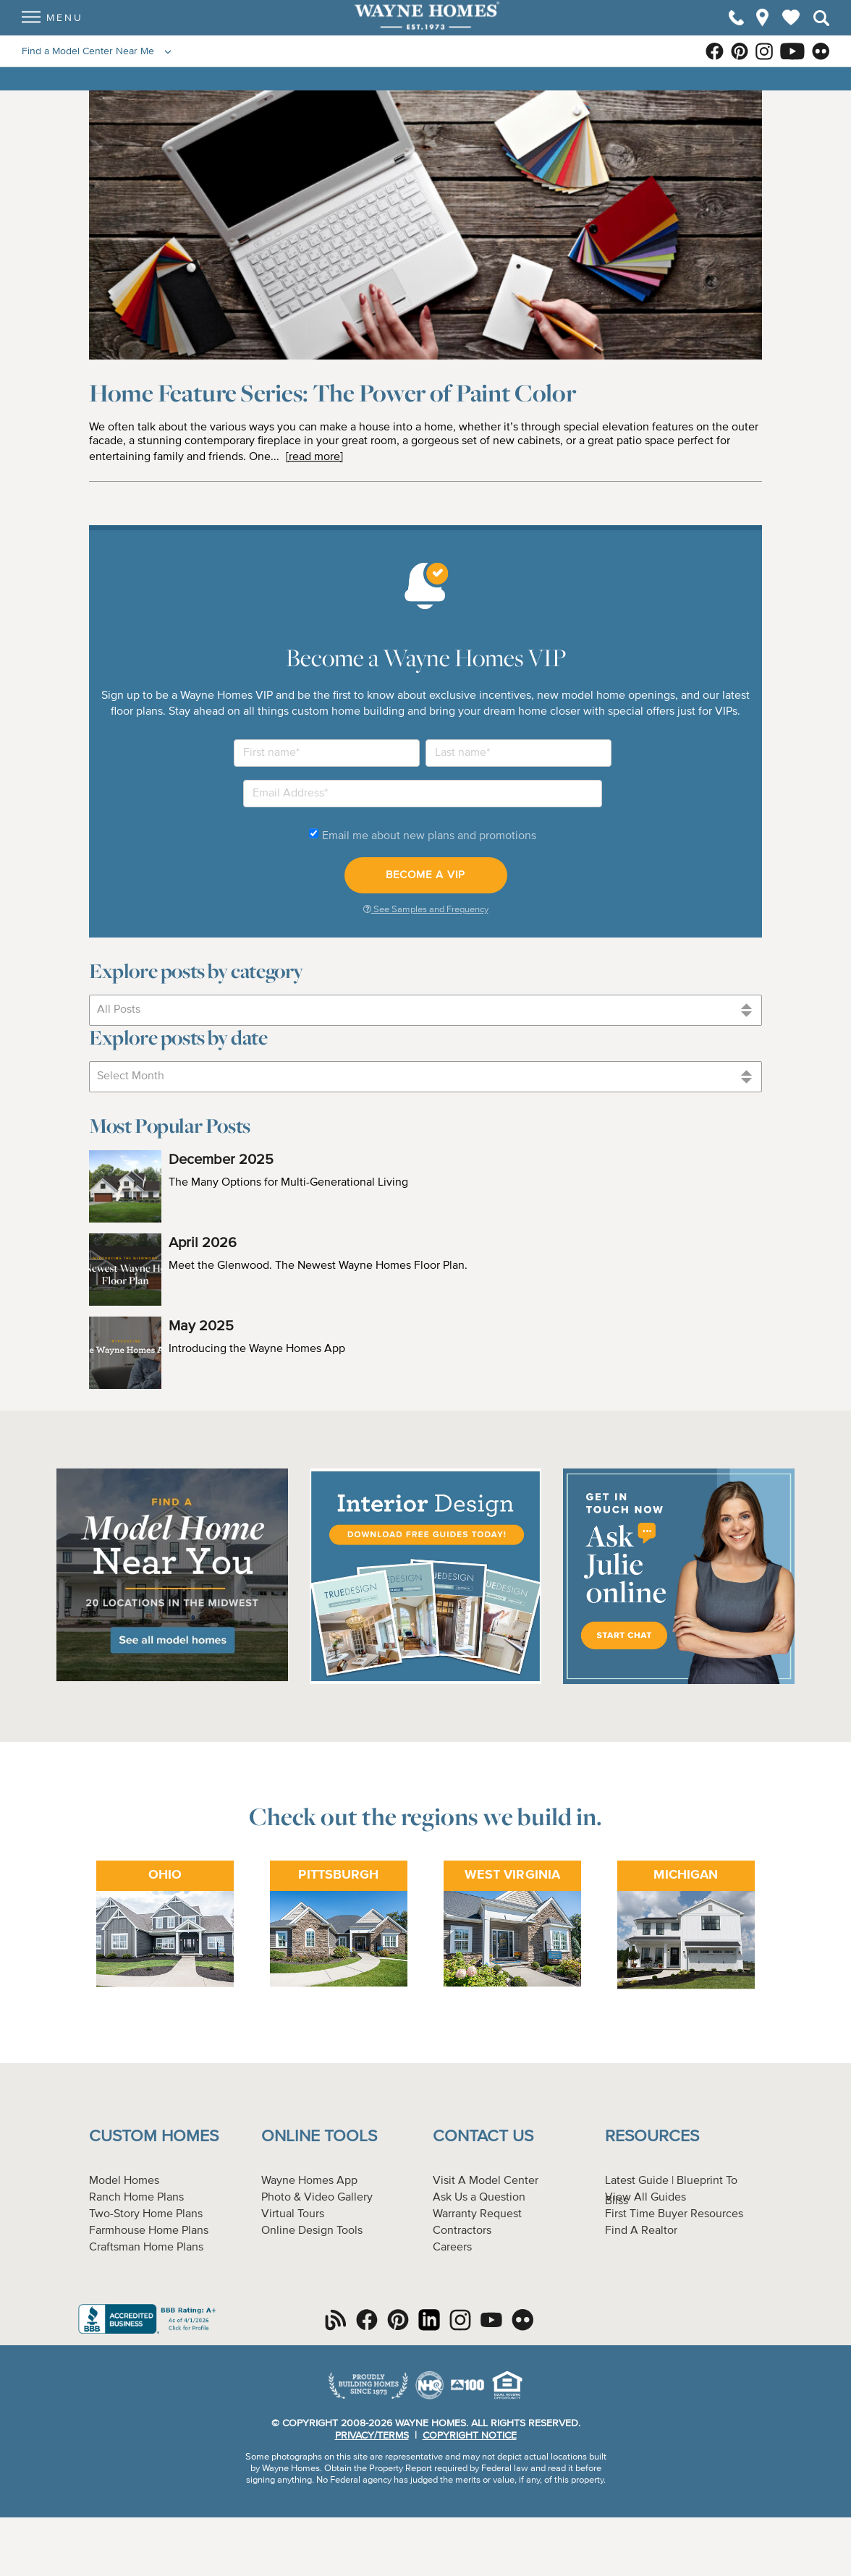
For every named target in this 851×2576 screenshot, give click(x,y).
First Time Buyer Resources (674, 2214)
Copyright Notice (470, 2436)
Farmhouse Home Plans (148, 2231)
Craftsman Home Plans (146, 2247)
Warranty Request (477, 2214)
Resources (652, 2136)
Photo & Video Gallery (317, 2197)
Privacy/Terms (372, 2436)
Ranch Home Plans (136, 2197)
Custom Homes (154, 2136)
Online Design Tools (312, 2231)
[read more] (314, 457)
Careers (452, 2247)
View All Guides (645, 2197)
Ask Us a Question (479, 2197)
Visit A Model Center (485, 2181)
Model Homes (124, 2181)
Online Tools (319, 2136)
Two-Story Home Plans (146, 2214)
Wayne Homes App (309, 2181)
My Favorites (791, 30)
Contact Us (483, 2136)
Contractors (462, 2231)
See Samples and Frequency (425, 909)
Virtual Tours (292, 2214)
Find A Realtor (641, 2231)
